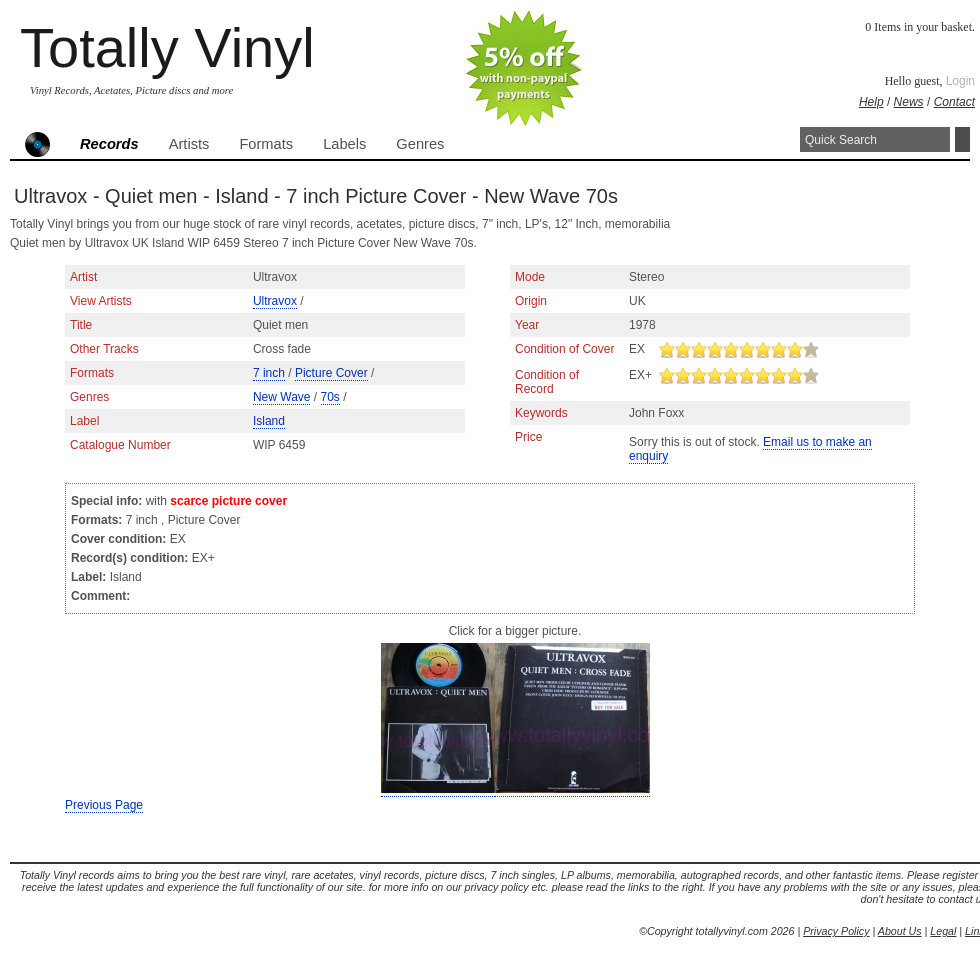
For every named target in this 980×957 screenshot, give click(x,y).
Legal (943, 931)
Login (960, 81)
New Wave (282, 397)
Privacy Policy (836, 931)
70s (330, 397)
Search (962, 139)
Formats (266, 144)
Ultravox (275, 301)
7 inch (269, 373)
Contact (954, 102)
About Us (900, 931)
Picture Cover (331, 373)
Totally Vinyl (167, 47)
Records (109, 144)
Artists (189, 144)
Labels (344, 144)
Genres (420, 144)
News (909, 102)
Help (871, 102)
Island (269, 421)
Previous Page (104, 805)
